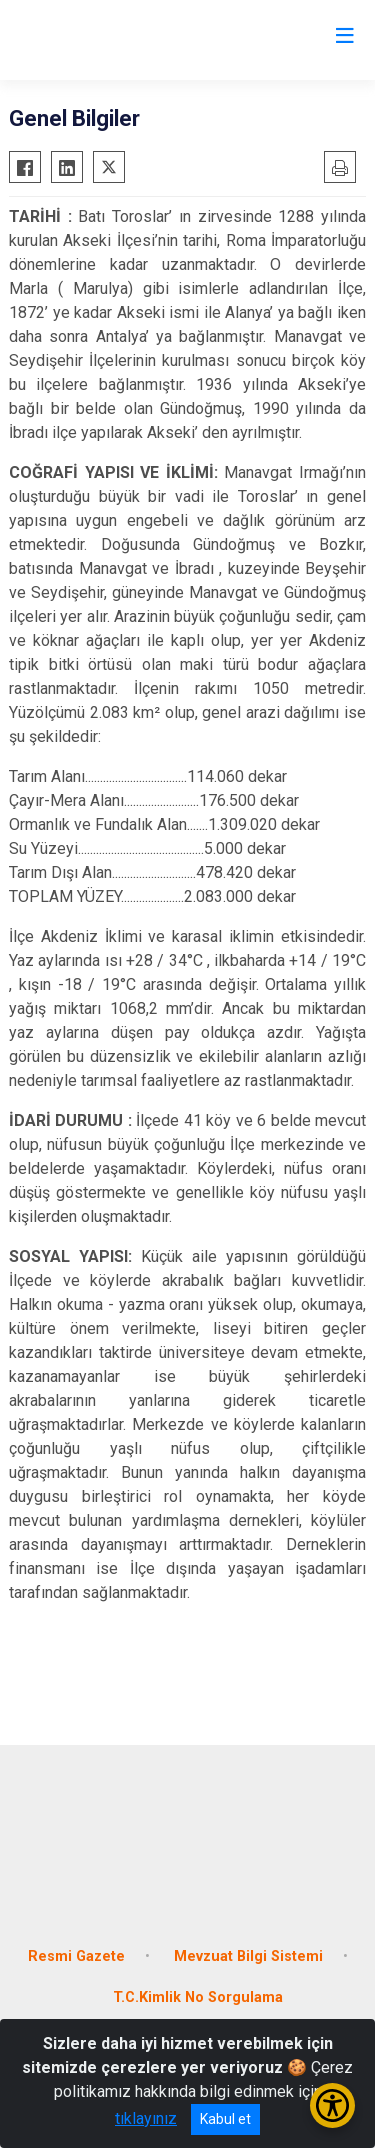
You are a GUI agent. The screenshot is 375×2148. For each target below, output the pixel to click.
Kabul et (225, 2119)
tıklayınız (146, 2118)
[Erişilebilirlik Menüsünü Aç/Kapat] (332, 2105)
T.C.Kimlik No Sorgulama (198, 1997)
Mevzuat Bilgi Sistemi (248, 1956)
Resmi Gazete (76, 1956)
